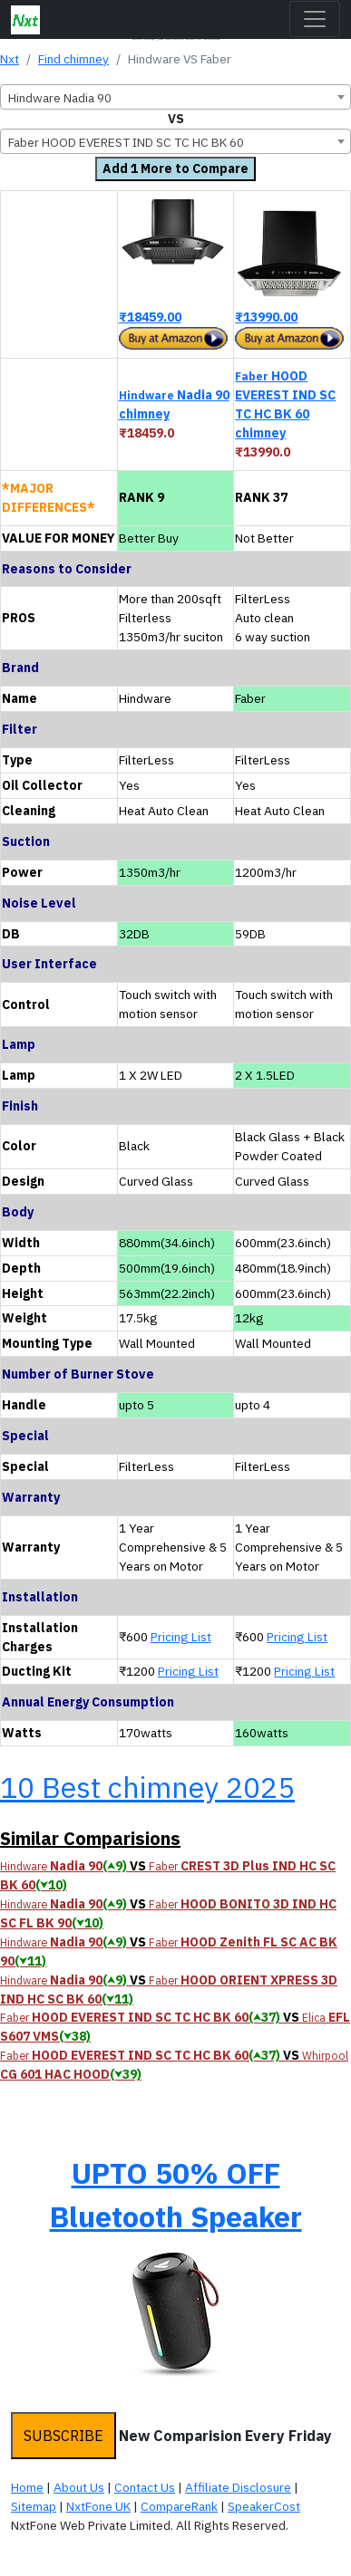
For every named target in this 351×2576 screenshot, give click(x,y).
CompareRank (179, 2506)
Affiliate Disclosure (238, 2487)
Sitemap (33, 2506)
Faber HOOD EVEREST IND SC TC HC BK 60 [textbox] (126, 142)
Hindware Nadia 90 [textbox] (60, 98)
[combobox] (175, 97)
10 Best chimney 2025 (147, 1787)
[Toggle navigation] (314, 19)
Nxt (9, 59)
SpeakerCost (264, 2506)
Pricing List (181, 1637)
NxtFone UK (98, 2506)
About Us (79, 2487)
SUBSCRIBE (63, 2436)
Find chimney (73, 59)
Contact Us (144, 2487)
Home (27, 2487)
